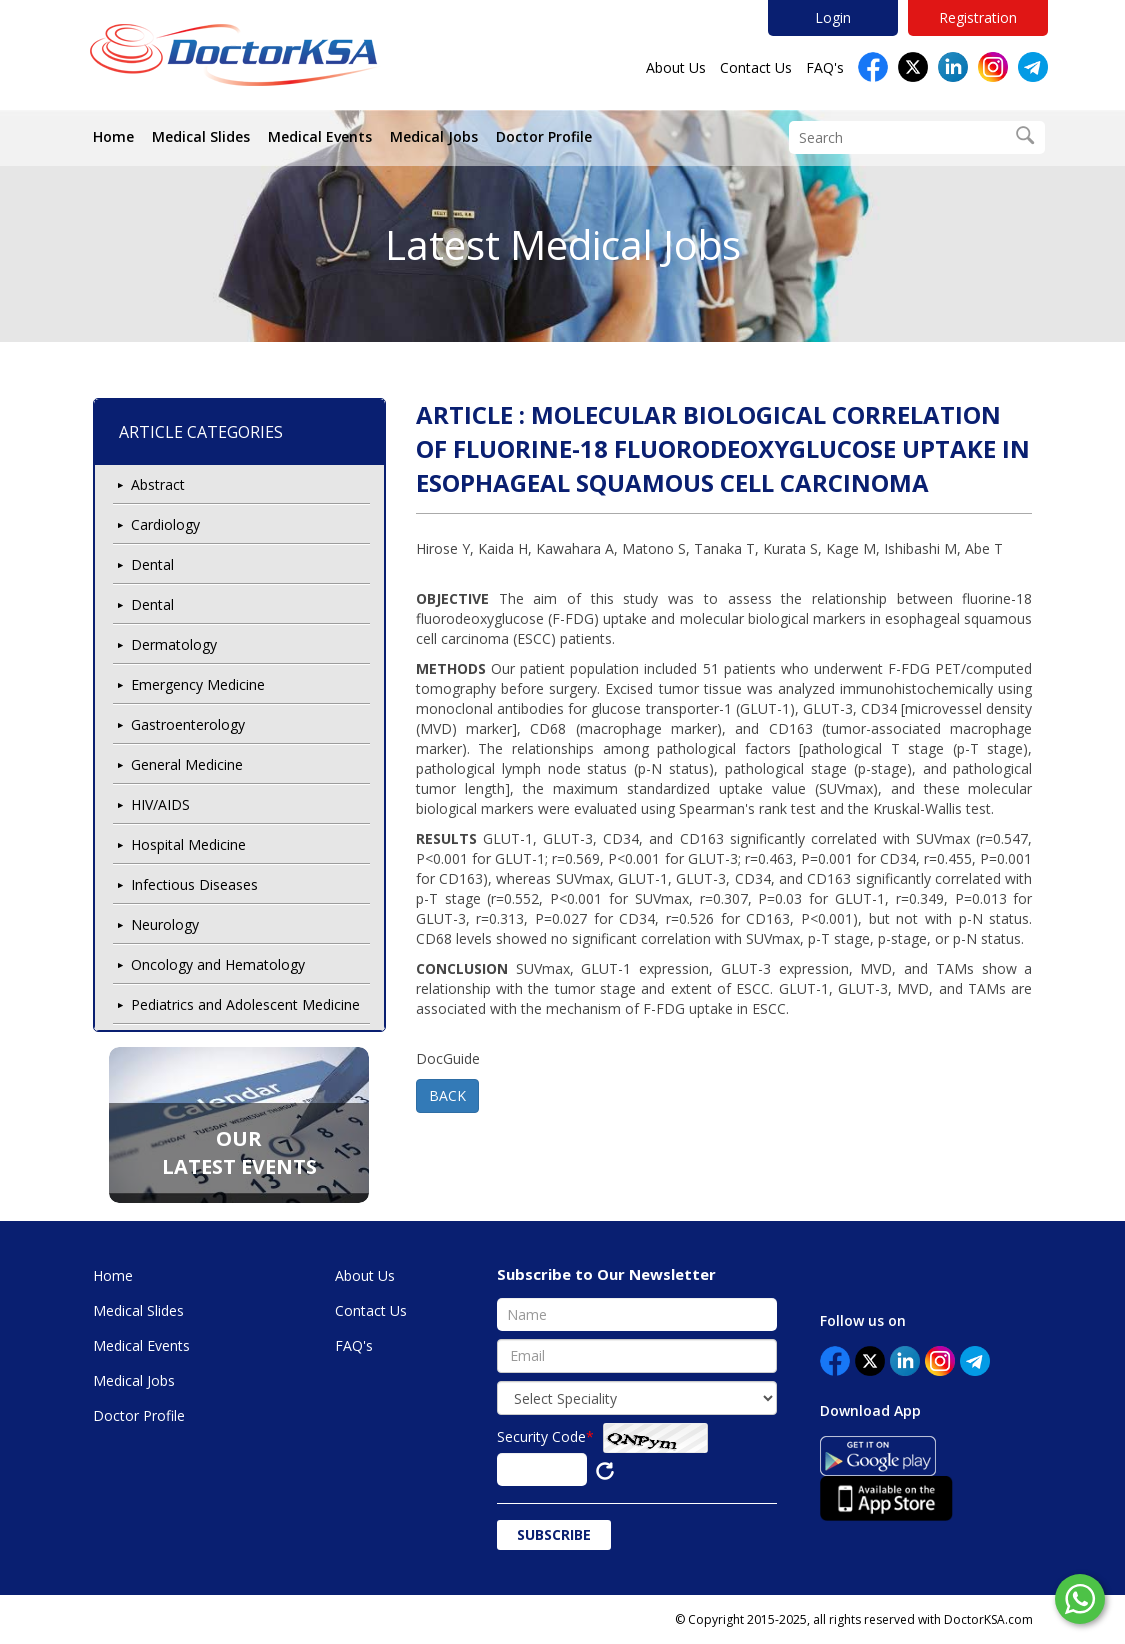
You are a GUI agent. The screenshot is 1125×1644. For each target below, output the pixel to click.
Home (113, 136)
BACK (447, 1095)
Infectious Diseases (194, 884)
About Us (676, 67)
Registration (978, 17)
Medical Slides (201, 136)
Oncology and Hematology (218, 964)
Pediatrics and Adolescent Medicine (245, 1004)
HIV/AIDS (160, 804)
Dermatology (174, 644)
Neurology (165, 924)
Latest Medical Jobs (563, 244)
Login (833, 17)
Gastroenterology (188, 724)
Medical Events (320, 136)
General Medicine (187, 764)
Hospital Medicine (188, 844)
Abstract (158, 484)
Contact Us (756, 67)
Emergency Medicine (198, 684)
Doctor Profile (544, 136)
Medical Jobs (434, 136)
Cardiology (165, 524)
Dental (152, 564)
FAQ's (825, 67)
